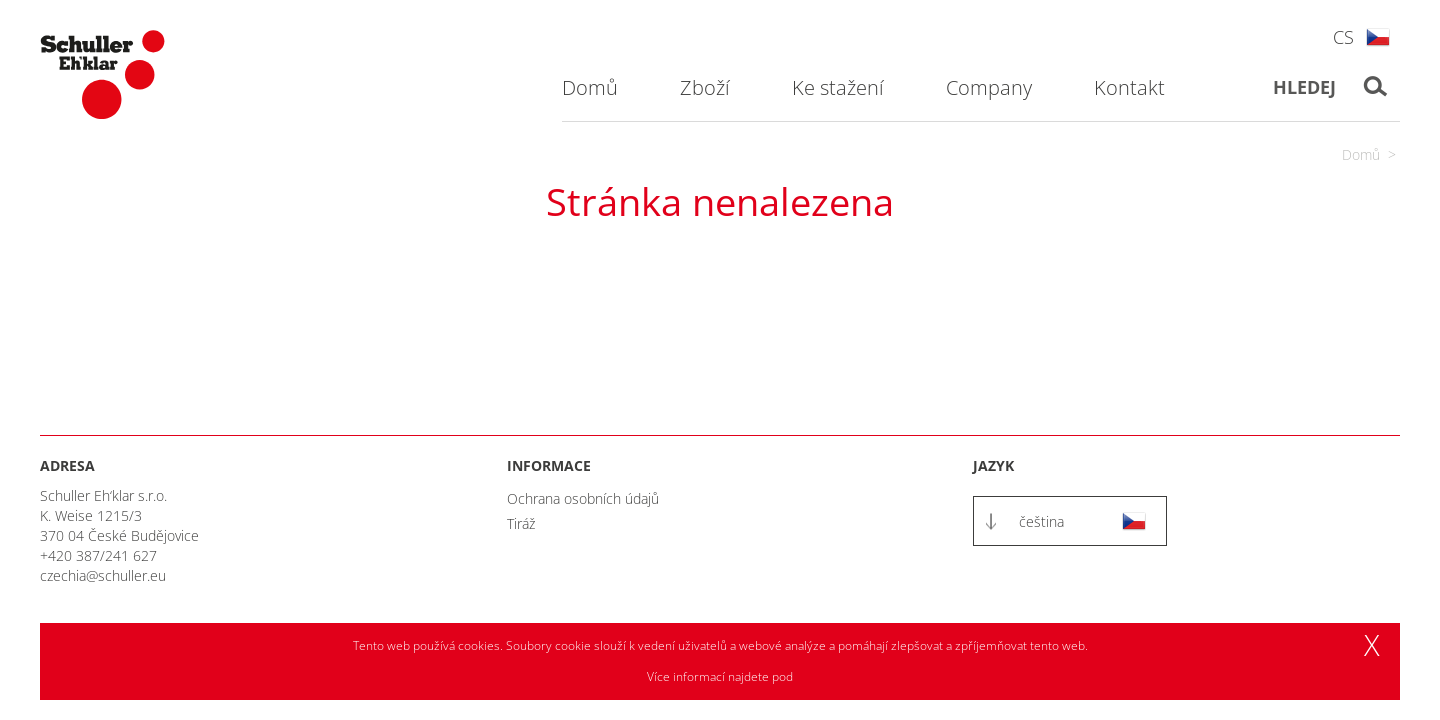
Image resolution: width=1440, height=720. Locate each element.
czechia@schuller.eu (103, 575)
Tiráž (521, 523)
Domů (1361, 154)
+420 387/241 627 (98, 555)
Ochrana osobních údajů (583, 498)
